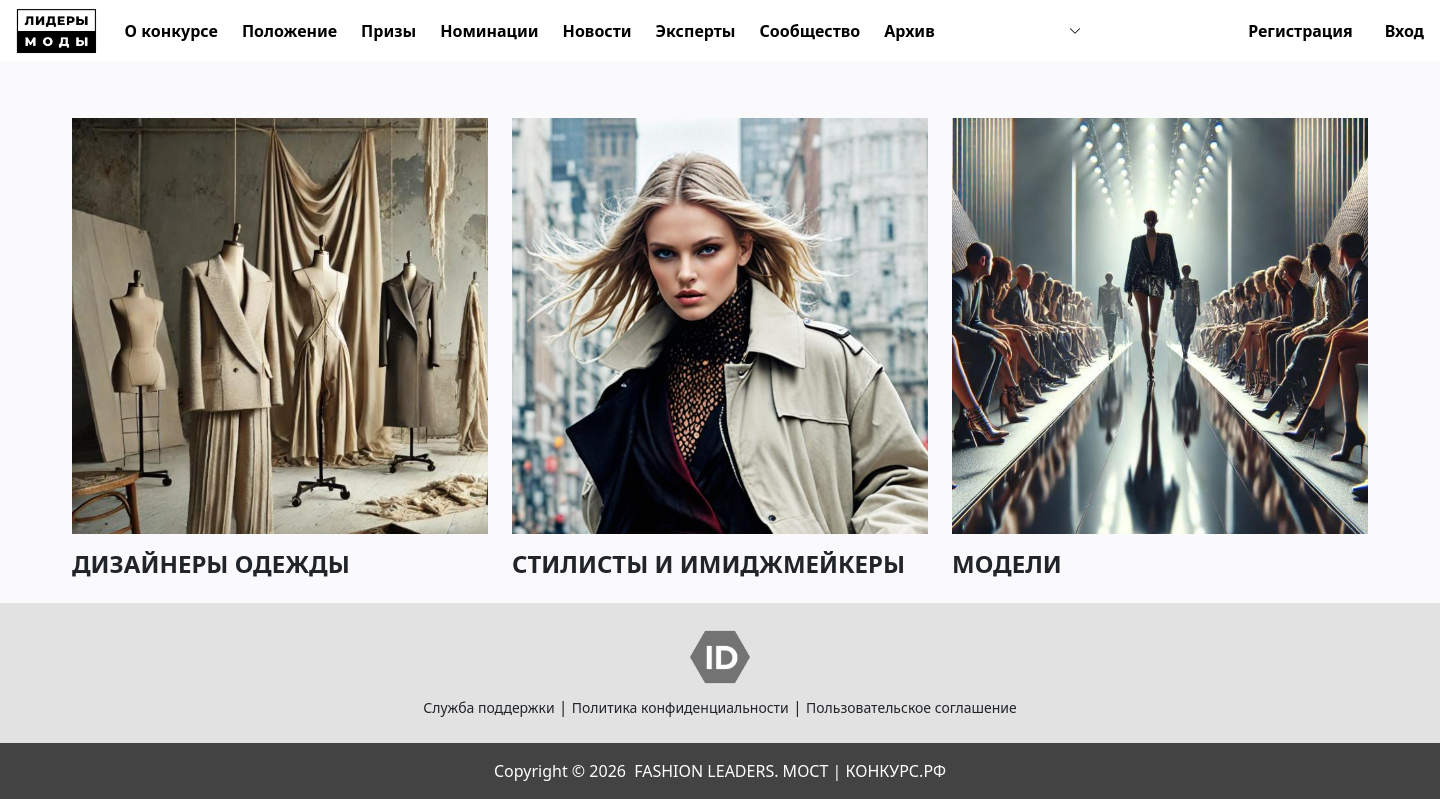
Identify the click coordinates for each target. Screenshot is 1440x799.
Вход (1404, 31)
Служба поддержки (488, 707)
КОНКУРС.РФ (896, 771)
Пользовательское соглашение (911, 707)
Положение (289, 31)
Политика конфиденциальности (680, 707)
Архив (909, 31)
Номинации (489, 31)
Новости (597, 31)
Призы (388, 31)
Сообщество (809, 31)
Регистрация (1300, 31)
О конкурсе (171, 31)
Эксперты (696, 31)
